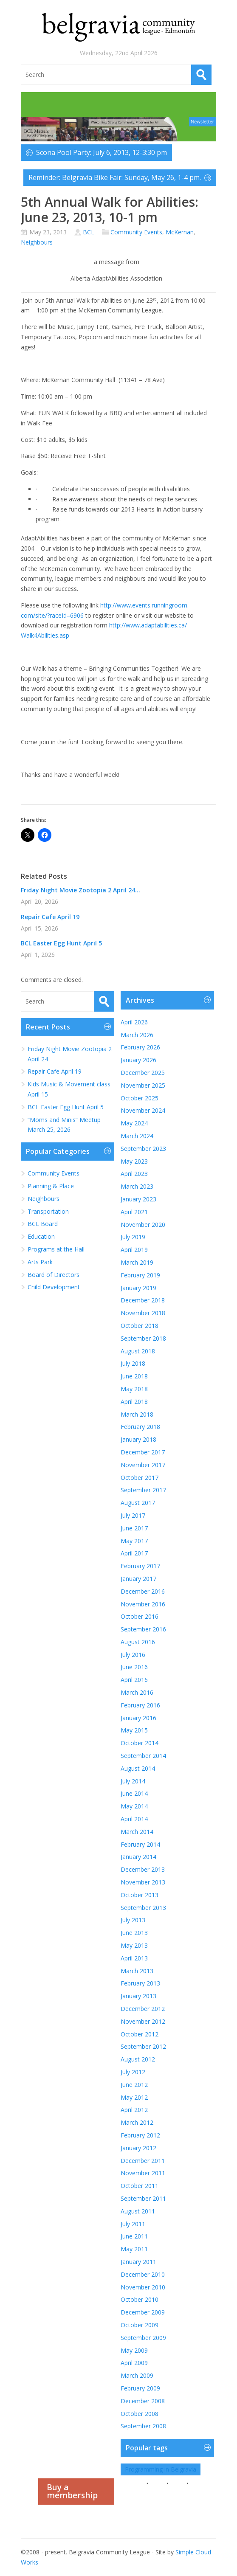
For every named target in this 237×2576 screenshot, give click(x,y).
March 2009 (137, 2375)
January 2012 (138, 2148)
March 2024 (137, 1136)
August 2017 (138, 1503)
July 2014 (133, 1781)
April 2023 (134, 1174)
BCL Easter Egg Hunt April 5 (61, 943)
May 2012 (134, 2097)
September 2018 (143, 1338)
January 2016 (138, 1718)
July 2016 (133, 1655)
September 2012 (143, 2046)
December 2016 (143, 1591)
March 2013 (137, 1971)
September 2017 (143, 1490)
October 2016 (139, 1616)
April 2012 (134, 2110)
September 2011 (143, 2198)
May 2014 (134, 1806)
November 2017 (143, 1465)
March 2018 (137, 1414)
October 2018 (139, 1326)
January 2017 (138, 1579)
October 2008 (139, 2414)
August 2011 (138, 2211)
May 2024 (134, 1123)
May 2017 (134, 1541)
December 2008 (143, 2401)
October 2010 (139, 2299)
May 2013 (134, 1945)
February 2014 (140, 1844)
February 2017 (140, 1566)
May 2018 (134, 1389)
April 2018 (134, 1402)
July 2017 (133, 1515)
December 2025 (143, 1073)
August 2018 (138, 1351)
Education (41, 1236)
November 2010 (143, 2287)
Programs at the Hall (56, 1249)
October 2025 (139, 1098)
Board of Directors (53, 1275)
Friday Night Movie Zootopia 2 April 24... (80, 890)
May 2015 (134, 1730)
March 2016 (137, 1692)
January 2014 (138, 1857)
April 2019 (134, 1250)
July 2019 (133, 1237)
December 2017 (143, 1452)
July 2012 (133, 2072)
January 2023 (138, 1199)
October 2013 (139, 1895)
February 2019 (140, 1275)
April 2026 (134, 1022)
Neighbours (37, 242)
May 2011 (134, 2249)
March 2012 (137, 2122)
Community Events (136, 232)
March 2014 (137, 1832)
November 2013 (143, 1882)
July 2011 (133, 2224)
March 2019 (137, 1262)
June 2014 (134, 1793)
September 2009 (143, 2338)
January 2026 (138, 1060)
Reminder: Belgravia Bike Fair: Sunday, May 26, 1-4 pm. (114, 177)
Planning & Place (51, 1186)
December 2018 (143, 1300)
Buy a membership (72, 2491)
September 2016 (143, 1629)
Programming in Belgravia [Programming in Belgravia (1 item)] (160, 2469)
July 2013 (133, 1920)
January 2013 (138, 1996)
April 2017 (134, 1553)
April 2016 (134, 1680)
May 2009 (134, 2350)
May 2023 (134, 1161)
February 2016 (140, 1705)
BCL (88, 232)
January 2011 (138, 2262)
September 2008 (143, 2426)
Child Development (54, 1287)
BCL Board (43, 1224)
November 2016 (143, 1604)
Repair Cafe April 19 (50, 917)
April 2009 (134, 2363)
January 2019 (138, 1288)
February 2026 (140, 1047)
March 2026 (137, 1035)
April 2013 (134, 1958)
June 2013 (134, 1933)
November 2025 (143, 1085)
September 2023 (143, 1149)
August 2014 (138, 1768)
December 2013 (143, 1869)
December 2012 (143, 2009)
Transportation (48, 1211)
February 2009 (140, 2388)
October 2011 (139, 2186)
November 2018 (143, 1313)
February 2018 (140, 1427)
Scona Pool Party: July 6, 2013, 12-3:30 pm (101, 152)
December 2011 (143, 2161)
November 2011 (143, 2173)
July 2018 (133, 1363)
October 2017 (139, 1478)
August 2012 (138, 2059)
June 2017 (134, 1528)
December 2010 (143, 2274)
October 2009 (139, 2325)
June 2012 (134, 2085)
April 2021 (134, 1212)
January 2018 (138, 1439)
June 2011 (134, 2236)
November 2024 (143, 1110)
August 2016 (138, 1642)
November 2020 (143, 1225)
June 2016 (134, 1667)
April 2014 (134, 1819)
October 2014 (139, 1743)
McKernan (180, 232)
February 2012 (140, 2135)
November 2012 (143, 2021)
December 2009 (143, 2312)
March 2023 (137, 1186)
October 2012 (139, 2034)
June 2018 (134, 1376)
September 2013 (143, 1908)
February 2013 (140, 1983)
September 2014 (143, 1756)
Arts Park (40, 1262)
